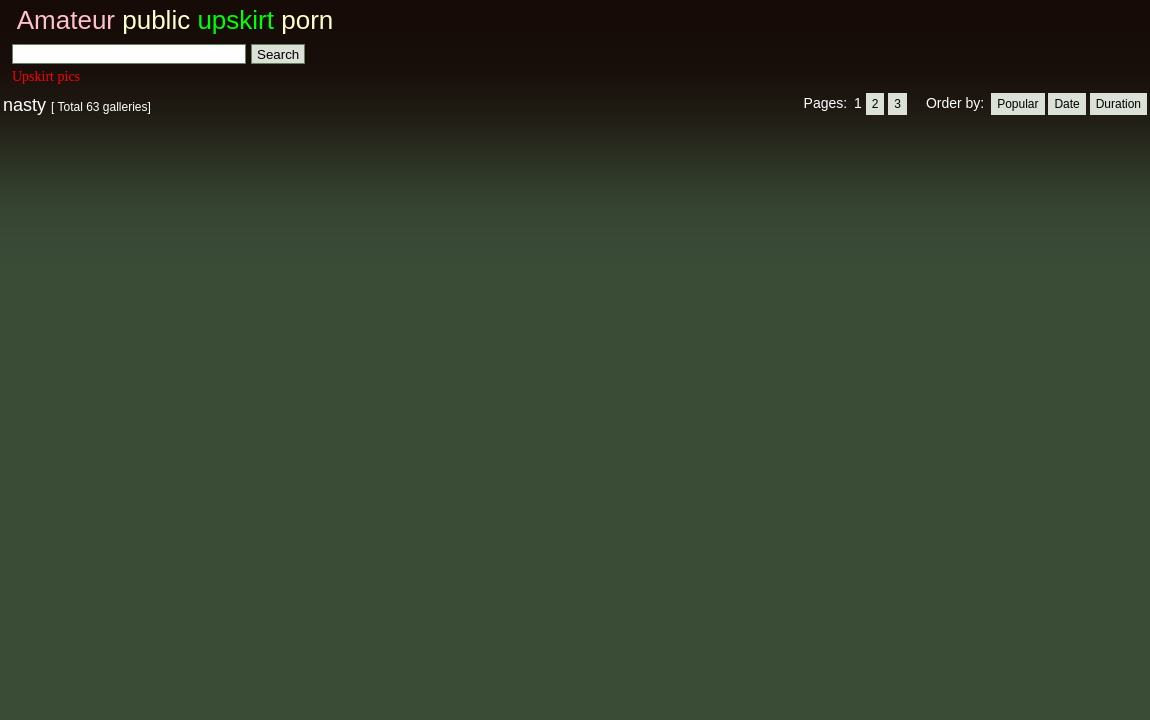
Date (1066, 104)
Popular (1017, 104)
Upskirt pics (46, 76)
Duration (1118, 104)
